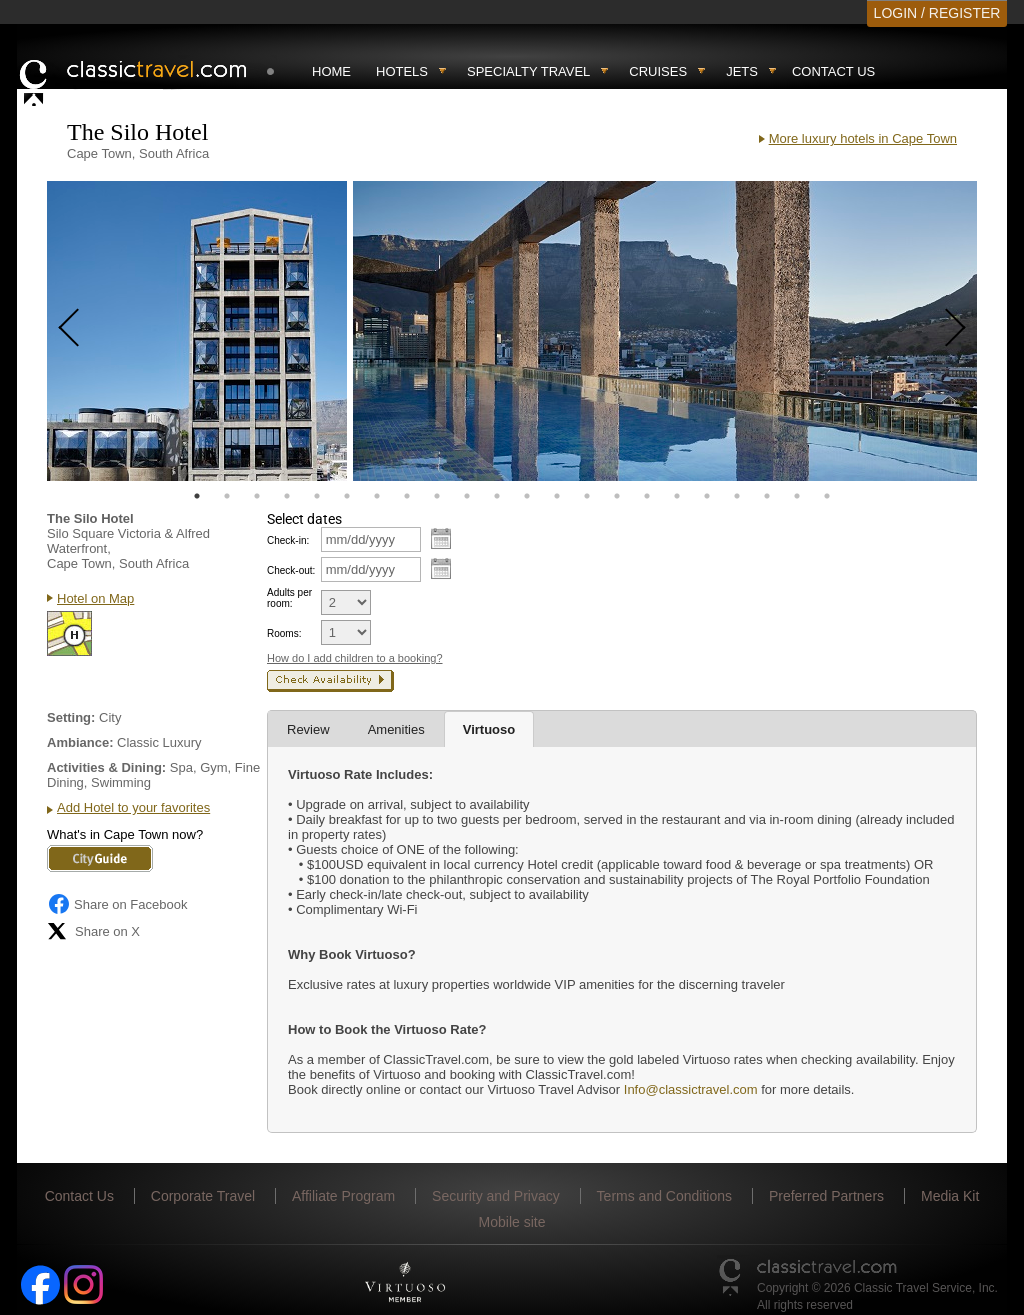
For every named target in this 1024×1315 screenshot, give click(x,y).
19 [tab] (737, 496)
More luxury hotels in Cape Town (863, 138)
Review (308, 729)
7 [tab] (377, 496)
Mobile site (512, 1222)
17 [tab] (677, 496)
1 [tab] (197, 496)
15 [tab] (617, 496)
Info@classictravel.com (688, 1089)
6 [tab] (347, 496)
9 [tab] (437, 496)
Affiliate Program (343, 1196)
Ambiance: (80, 742)
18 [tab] (707, 496)
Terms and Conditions (664, 1196)
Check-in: (288, 540)
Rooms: (284, 633)
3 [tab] (257, 496)
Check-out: (291, 570)
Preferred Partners (826, 1196)
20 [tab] (767, 496)
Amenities (396, 729)
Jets (742, 71)
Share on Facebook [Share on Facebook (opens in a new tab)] (117, 904)
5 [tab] (317, 496)
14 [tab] (587, 496)
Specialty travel (528, 71)
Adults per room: (289, 598)
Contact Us (833, 71)
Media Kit (950, 1196)
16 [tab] (647, 496)
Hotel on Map (95, 598)
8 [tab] (407, 496)
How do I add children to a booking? (355, 658)
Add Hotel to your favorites (133, 807)
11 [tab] (497, 496)
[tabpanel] (197, 331)
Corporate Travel (203, 1196)
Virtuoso (489, 729)
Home (331, 71)
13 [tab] (557, 496)
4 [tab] (287, 496)
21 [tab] (797, 496)
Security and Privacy (496, 1196)
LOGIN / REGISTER (937, 13)
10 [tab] (467, 496)
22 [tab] (827, 496)
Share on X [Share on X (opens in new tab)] (93, 931)
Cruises (658, 71)
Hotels (402, 71)
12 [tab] (527, 496)
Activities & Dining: (106, 767)
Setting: (71, 717)
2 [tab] (227, 496)
